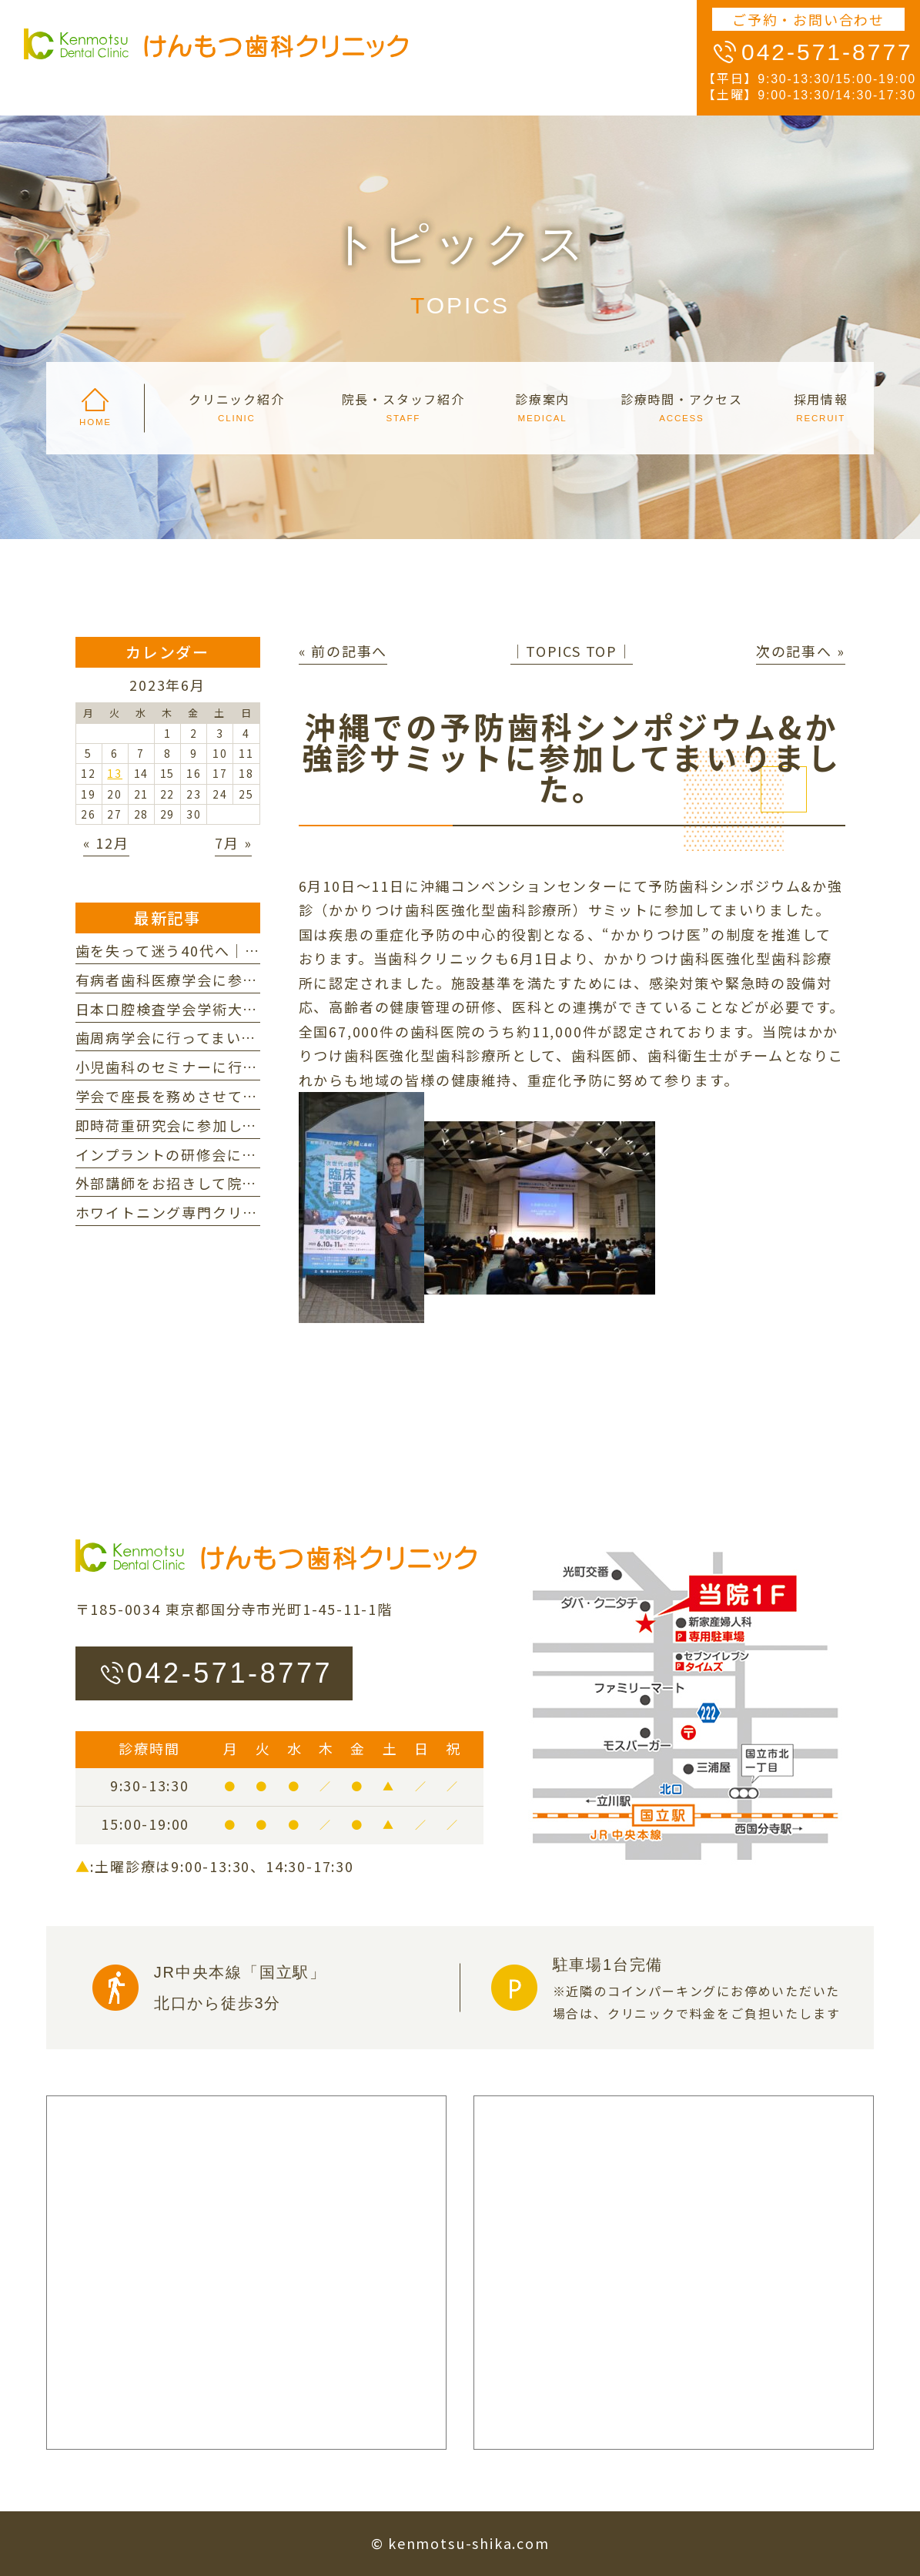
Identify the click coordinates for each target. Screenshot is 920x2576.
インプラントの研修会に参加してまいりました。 (242, 1154)
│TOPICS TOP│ (571, 651)
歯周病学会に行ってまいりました (189, 1037)
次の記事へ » (800, 651)
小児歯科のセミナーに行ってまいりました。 (227, 1067)
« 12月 (106, 842)
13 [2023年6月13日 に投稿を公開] (114, 773)
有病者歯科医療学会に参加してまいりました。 (234, 980)
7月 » (233, 842)
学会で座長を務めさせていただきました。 (220, 1096)
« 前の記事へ (343, 651)
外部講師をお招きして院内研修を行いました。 (235, 1183)
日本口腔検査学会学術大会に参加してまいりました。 (257, 1009)
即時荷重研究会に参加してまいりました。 (219, 1125)
